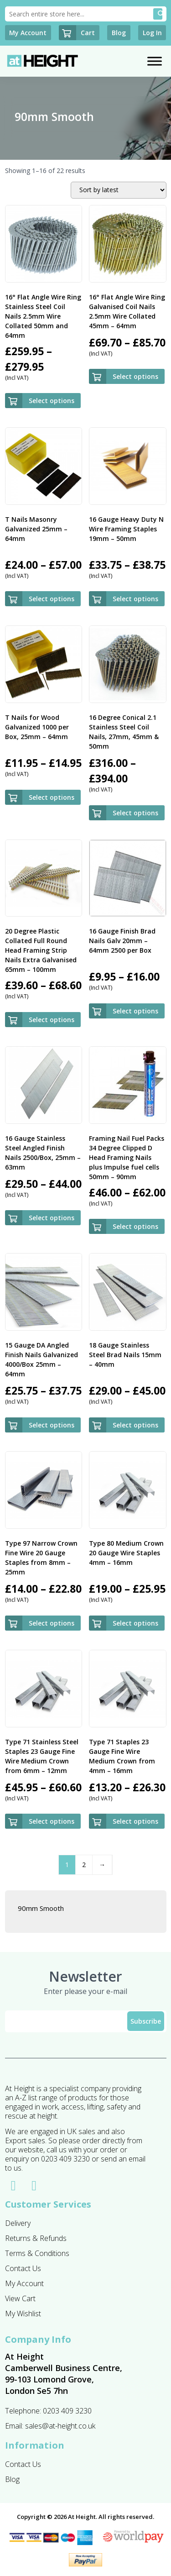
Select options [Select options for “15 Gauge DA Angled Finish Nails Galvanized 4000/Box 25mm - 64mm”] (51, 1425)
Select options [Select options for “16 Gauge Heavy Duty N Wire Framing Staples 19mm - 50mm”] (135, 598)
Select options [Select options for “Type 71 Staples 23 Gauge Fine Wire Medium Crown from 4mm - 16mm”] (135, 1821)
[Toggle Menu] (154, 61)
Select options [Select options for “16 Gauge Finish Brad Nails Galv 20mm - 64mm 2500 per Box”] (135, 1011)
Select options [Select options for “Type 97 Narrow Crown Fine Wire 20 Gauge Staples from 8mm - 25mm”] (51, 1623)
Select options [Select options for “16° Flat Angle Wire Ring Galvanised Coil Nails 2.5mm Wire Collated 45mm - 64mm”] (135, 376)
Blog (12, 2479)
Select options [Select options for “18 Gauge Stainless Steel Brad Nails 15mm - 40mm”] (135, 1425)
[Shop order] (118, 190)
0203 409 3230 (67, 2411)
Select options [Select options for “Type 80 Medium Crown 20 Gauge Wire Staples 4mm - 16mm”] (135, 1623)
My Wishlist (23, 2313)
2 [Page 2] (84, 1864)
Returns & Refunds (36, 2238)
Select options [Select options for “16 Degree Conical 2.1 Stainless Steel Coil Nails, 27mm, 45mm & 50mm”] (135, 812)
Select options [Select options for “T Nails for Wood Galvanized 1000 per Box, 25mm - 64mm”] (51, 797)
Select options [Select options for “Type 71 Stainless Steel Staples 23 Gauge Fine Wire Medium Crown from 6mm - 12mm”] (51, 1821)
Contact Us (23, 2268)
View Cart (20, 2298)
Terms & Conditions (37, 2253)
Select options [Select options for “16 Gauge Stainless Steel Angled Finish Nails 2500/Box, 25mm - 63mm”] (51, 1217)
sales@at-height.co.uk (60, 2426)
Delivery (18, 2223)
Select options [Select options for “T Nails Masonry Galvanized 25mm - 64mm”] (51, 598)
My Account (24, 2283)
